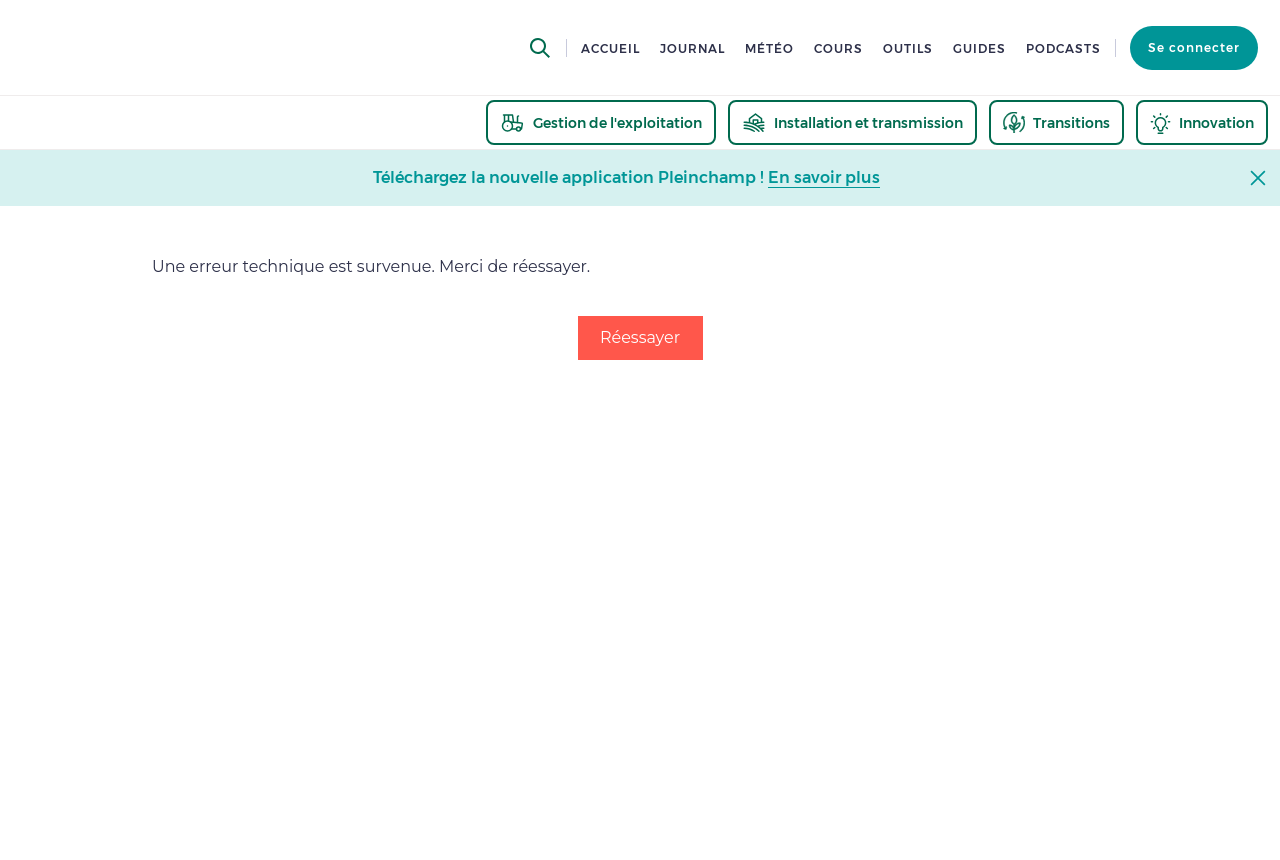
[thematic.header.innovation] (1202, 122)
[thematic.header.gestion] (601, 122)
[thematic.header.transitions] (1056, 122)
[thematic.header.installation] (852, 122)
